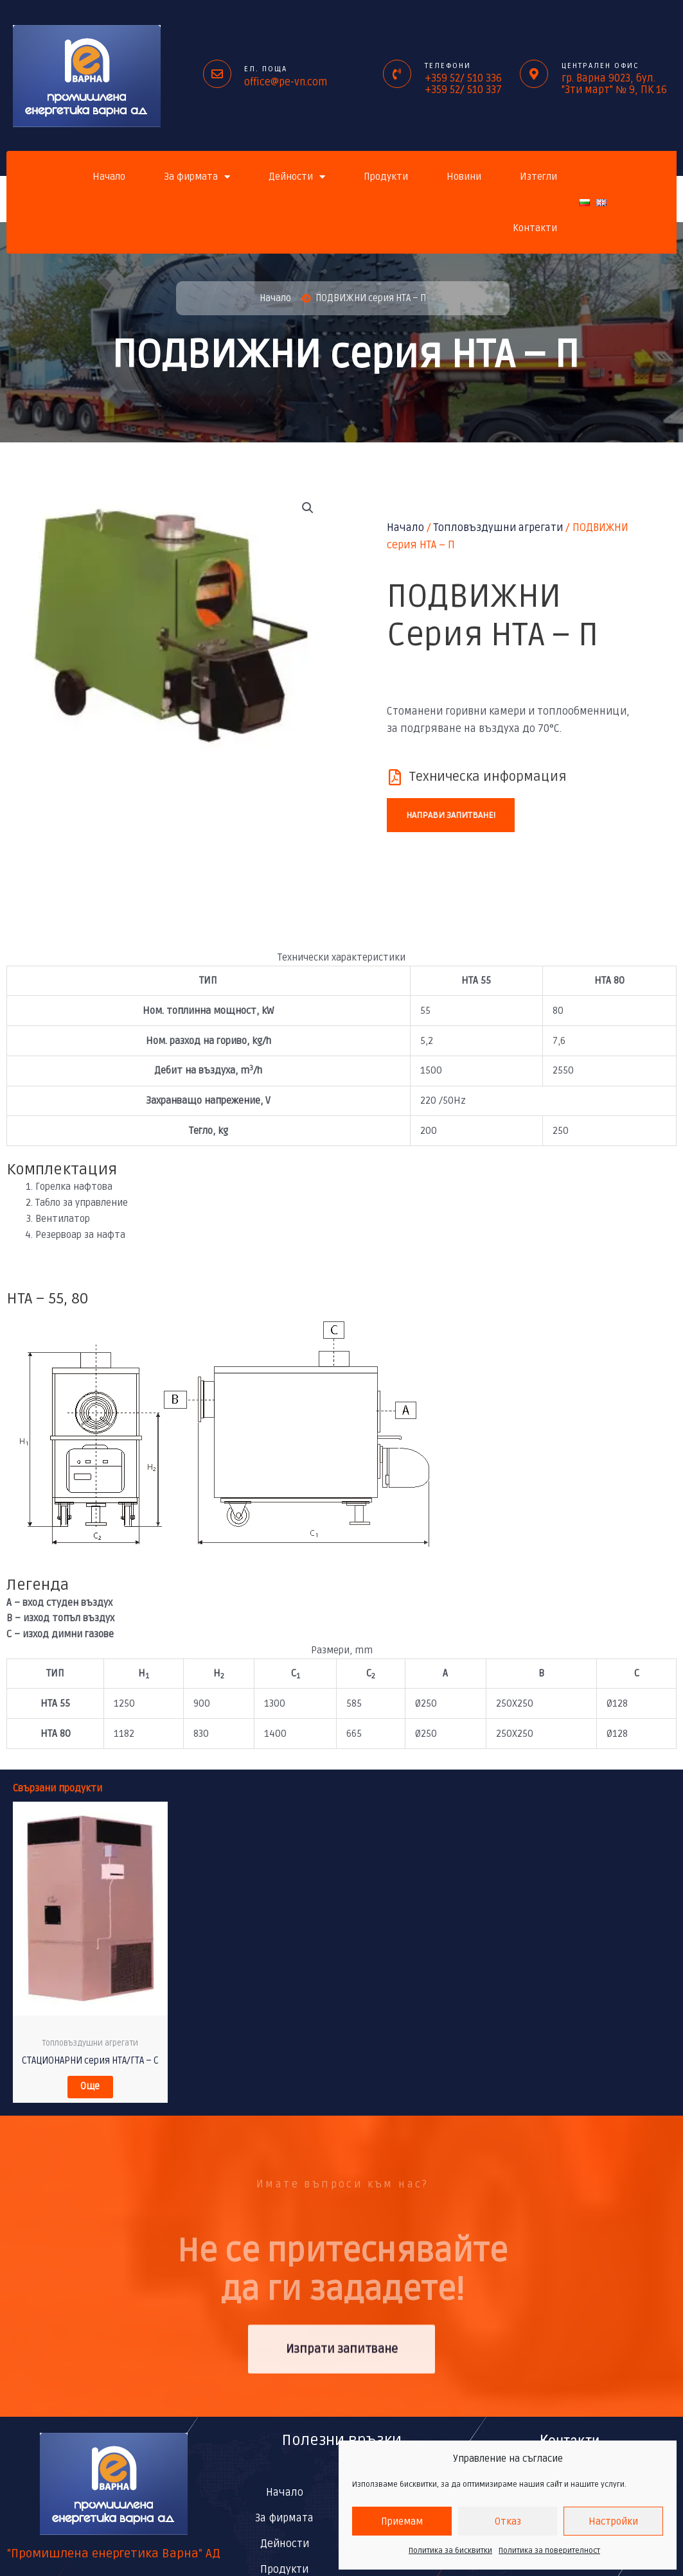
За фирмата (197, 177)
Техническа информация (488, 778)
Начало (109, 176)
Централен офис (600, 66)
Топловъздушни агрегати (498, 529)
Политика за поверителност (549, 2550)
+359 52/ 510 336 (463, 78)
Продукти (386, 176)
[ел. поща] (217, 74)
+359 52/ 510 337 (463, 89)
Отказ (508, 2521)
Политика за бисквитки (450, 2550)
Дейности (297, 177)
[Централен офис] (534, 74)
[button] (307, 509)
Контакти (535, 228)
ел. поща (265, 69)
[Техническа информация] (395, 778)
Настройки (613, 2521)
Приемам (402, 2521)
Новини (464, 176)
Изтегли (538, 176)
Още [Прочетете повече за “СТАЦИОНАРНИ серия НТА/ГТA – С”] (90, 2090)
